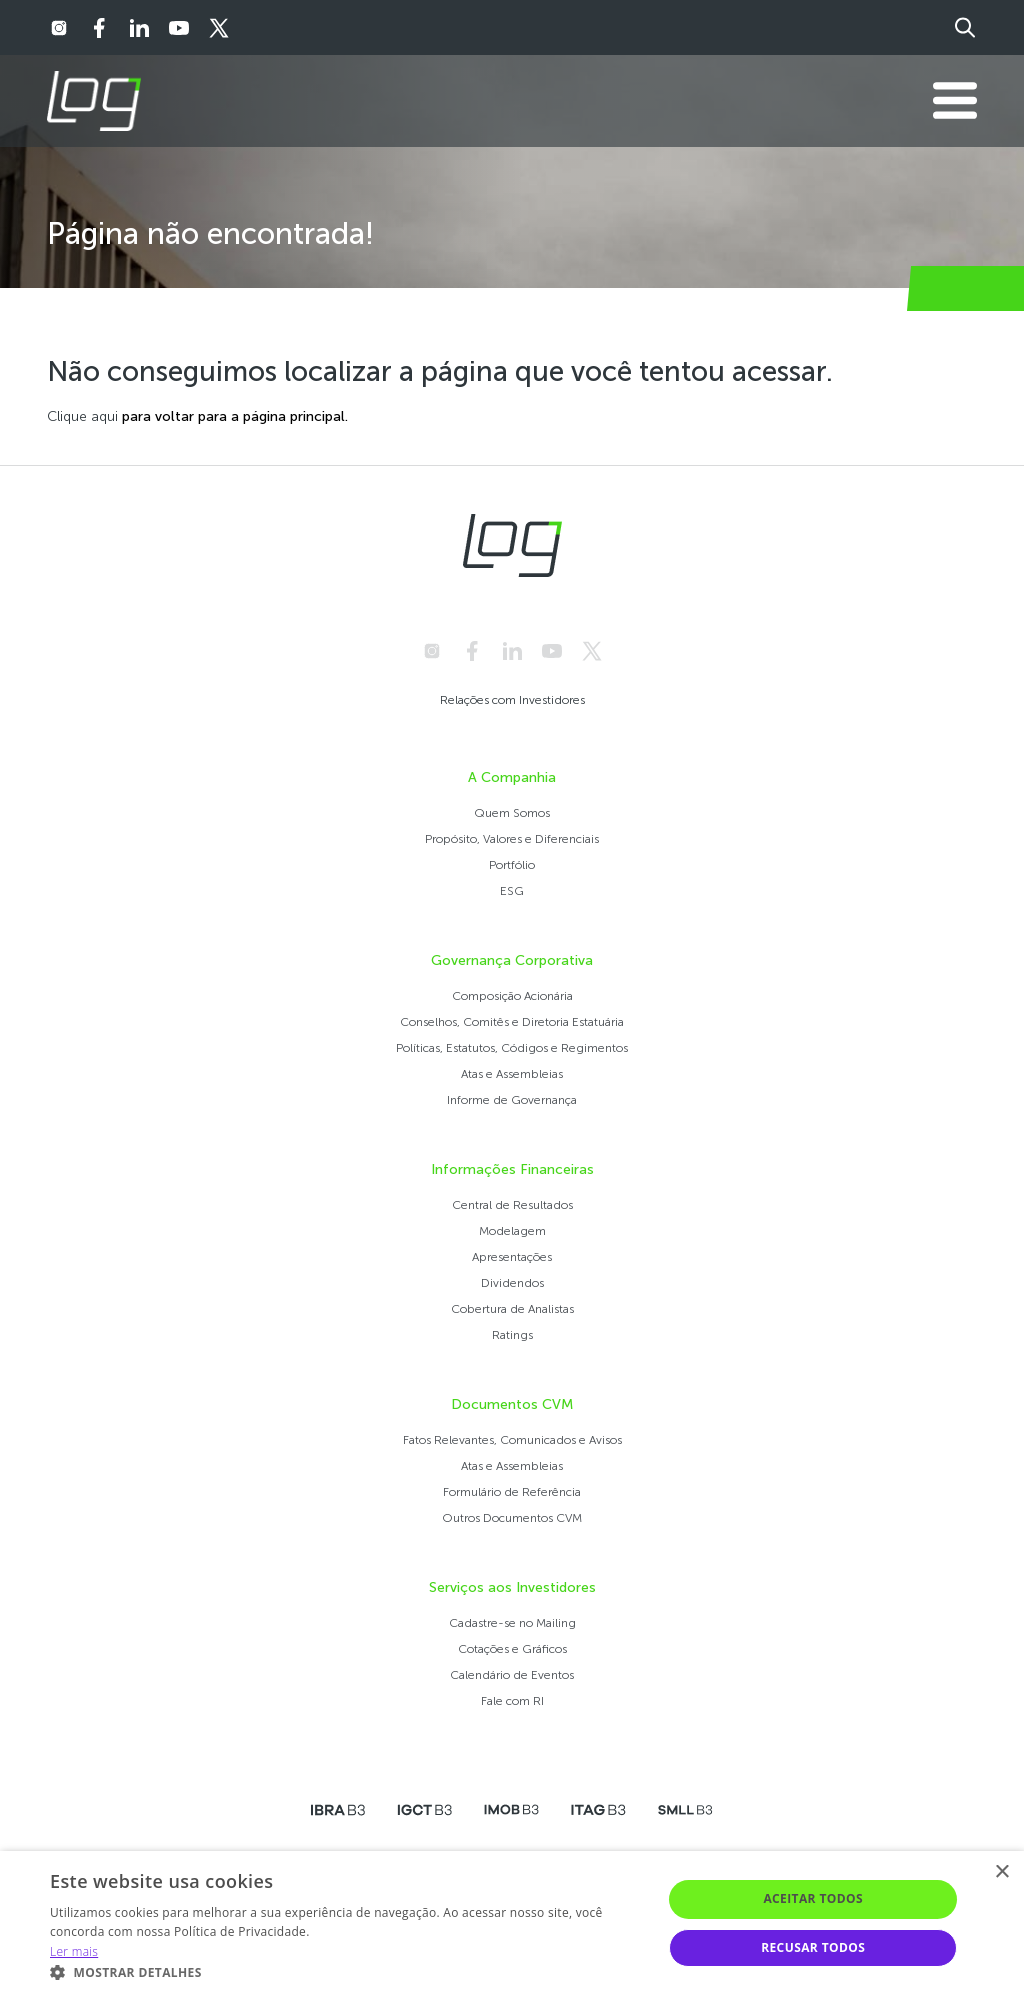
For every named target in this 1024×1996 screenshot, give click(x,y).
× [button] (1001, 1872)
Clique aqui (82, 416)
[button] (347, 1971)
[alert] (512, 1923)
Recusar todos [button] (813, 1947)
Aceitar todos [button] (813, 1898)
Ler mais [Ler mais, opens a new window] (74, 1951)
